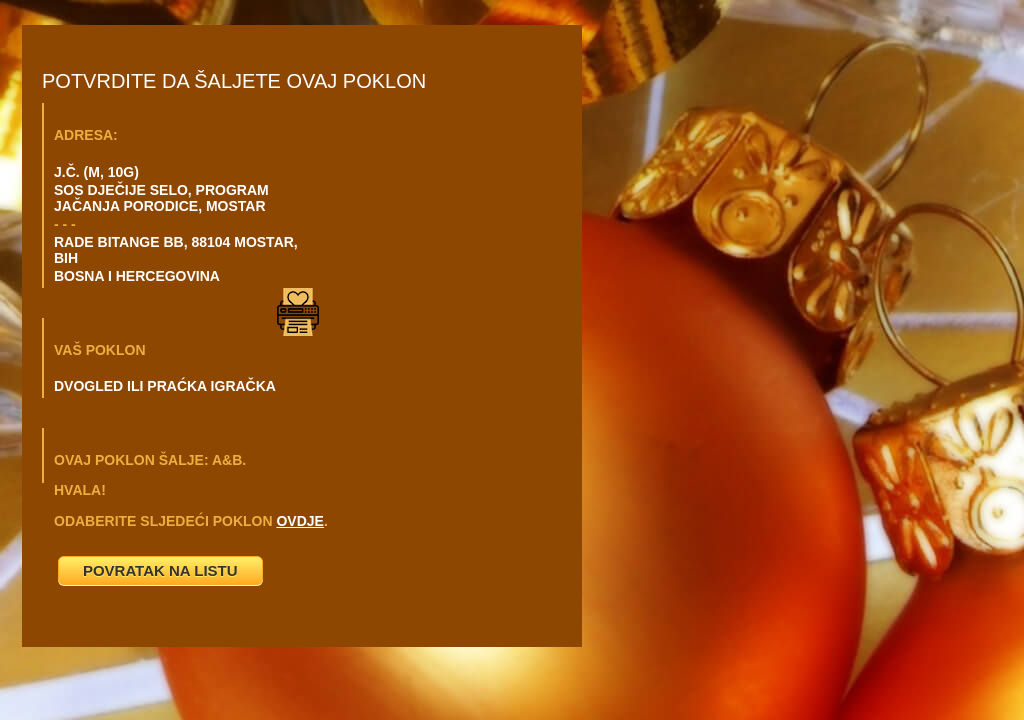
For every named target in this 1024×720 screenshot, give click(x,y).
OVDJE (299, 521)
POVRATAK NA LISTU (160, 570)
